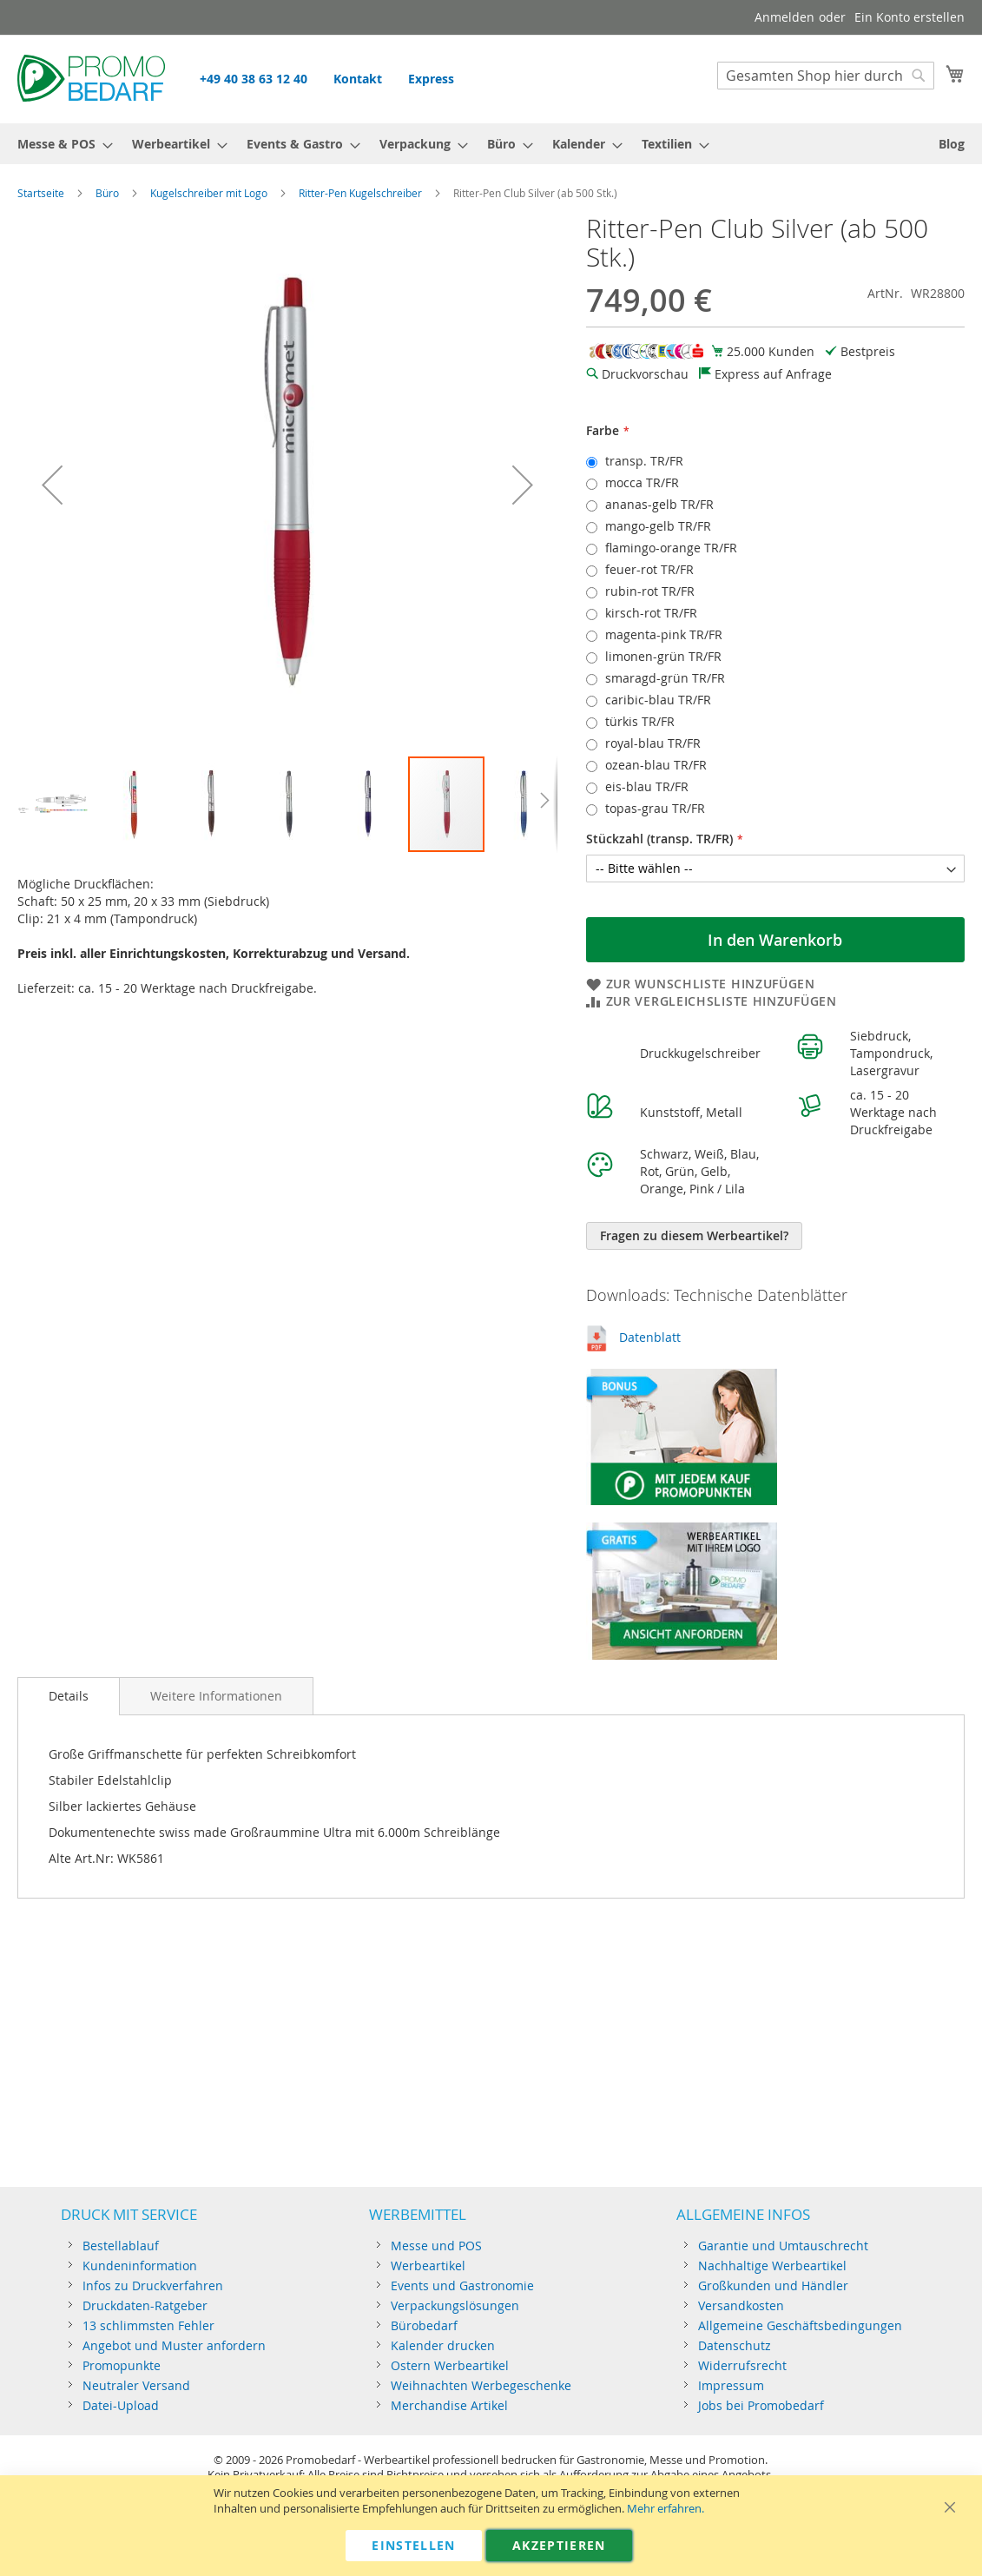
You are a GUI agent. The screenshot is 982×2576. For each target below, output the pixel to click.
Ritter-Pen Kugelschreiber (360, 193)
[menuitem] (60, 143)
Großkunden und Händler (773, 2285)
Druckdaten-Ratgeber (145, 2305)
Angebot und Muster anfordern (174, 2345)
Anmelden (784, 17)
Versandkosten (741, 2305)
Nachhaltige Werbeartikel (772, 2265)
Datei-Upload (120, 2405)
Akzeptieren (559, 2545)
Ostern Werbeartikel (450, 2365)
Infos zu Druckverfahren (152, 2285)
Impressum (731, 2385)
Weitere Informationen (216, 1696)
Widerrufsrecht (742, 2365)
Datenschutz (734, 2345)
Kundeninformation (139, 2265)
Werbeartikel (428, 2265)
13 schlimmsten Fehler (148, 2325)
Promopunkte (121, 2365)
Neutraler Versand (136, 2385)
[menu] (491, 143)
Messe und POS (436, 2245)
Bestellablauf (120, 2245)
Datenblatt (650, 1337)
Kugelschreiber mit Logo (208, 193)
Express (431, 78)
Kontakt (357, 78)
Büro (107, 193)
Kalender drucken (443, 2345)
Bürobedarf (424, 2325)
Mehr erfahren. (665, 2508)
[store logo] (91, 78)
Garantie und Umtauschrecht (783, 2245)
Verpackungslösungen (455, 2305)
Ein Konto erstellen (909, 17)
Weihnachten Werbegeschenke (481, 2385)
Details (69, 1696)
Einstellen (414, 2545)
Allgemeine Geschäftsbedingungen (800, 2325)
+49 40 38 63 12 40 (253, 78)
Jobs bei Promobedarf (761, 2405)
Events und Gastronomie (462, 2285)
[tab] (68, 1696)
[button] (52, 485)
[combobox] (825, 75)
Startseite (40, 193)
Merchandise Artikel (449, 2405)
